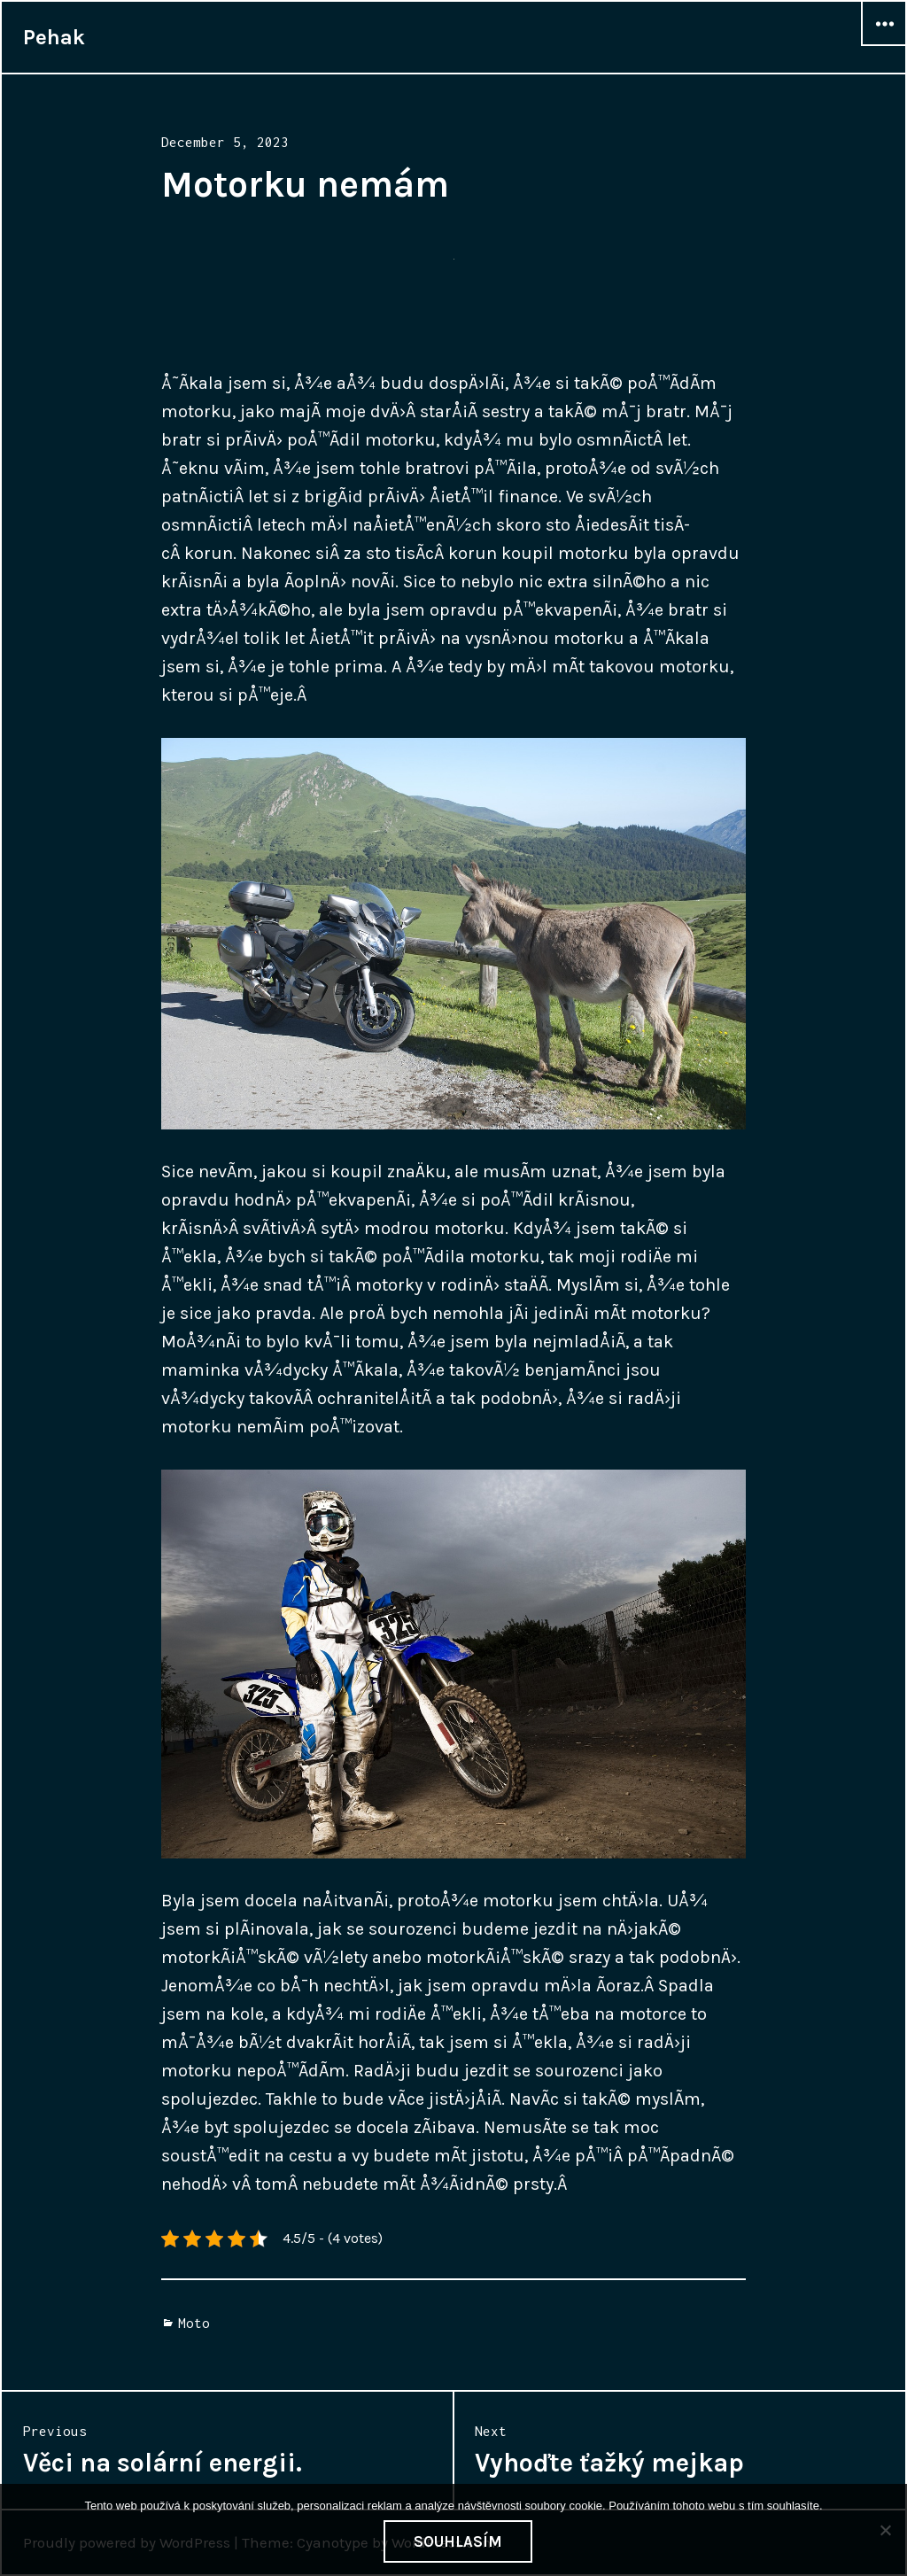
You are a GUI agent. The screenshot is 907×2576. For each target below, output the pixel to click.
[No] (885, 2530)
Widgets (884, 45)
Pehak (54, 37)
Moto (194, 2323)
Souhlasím (458, 2541)
